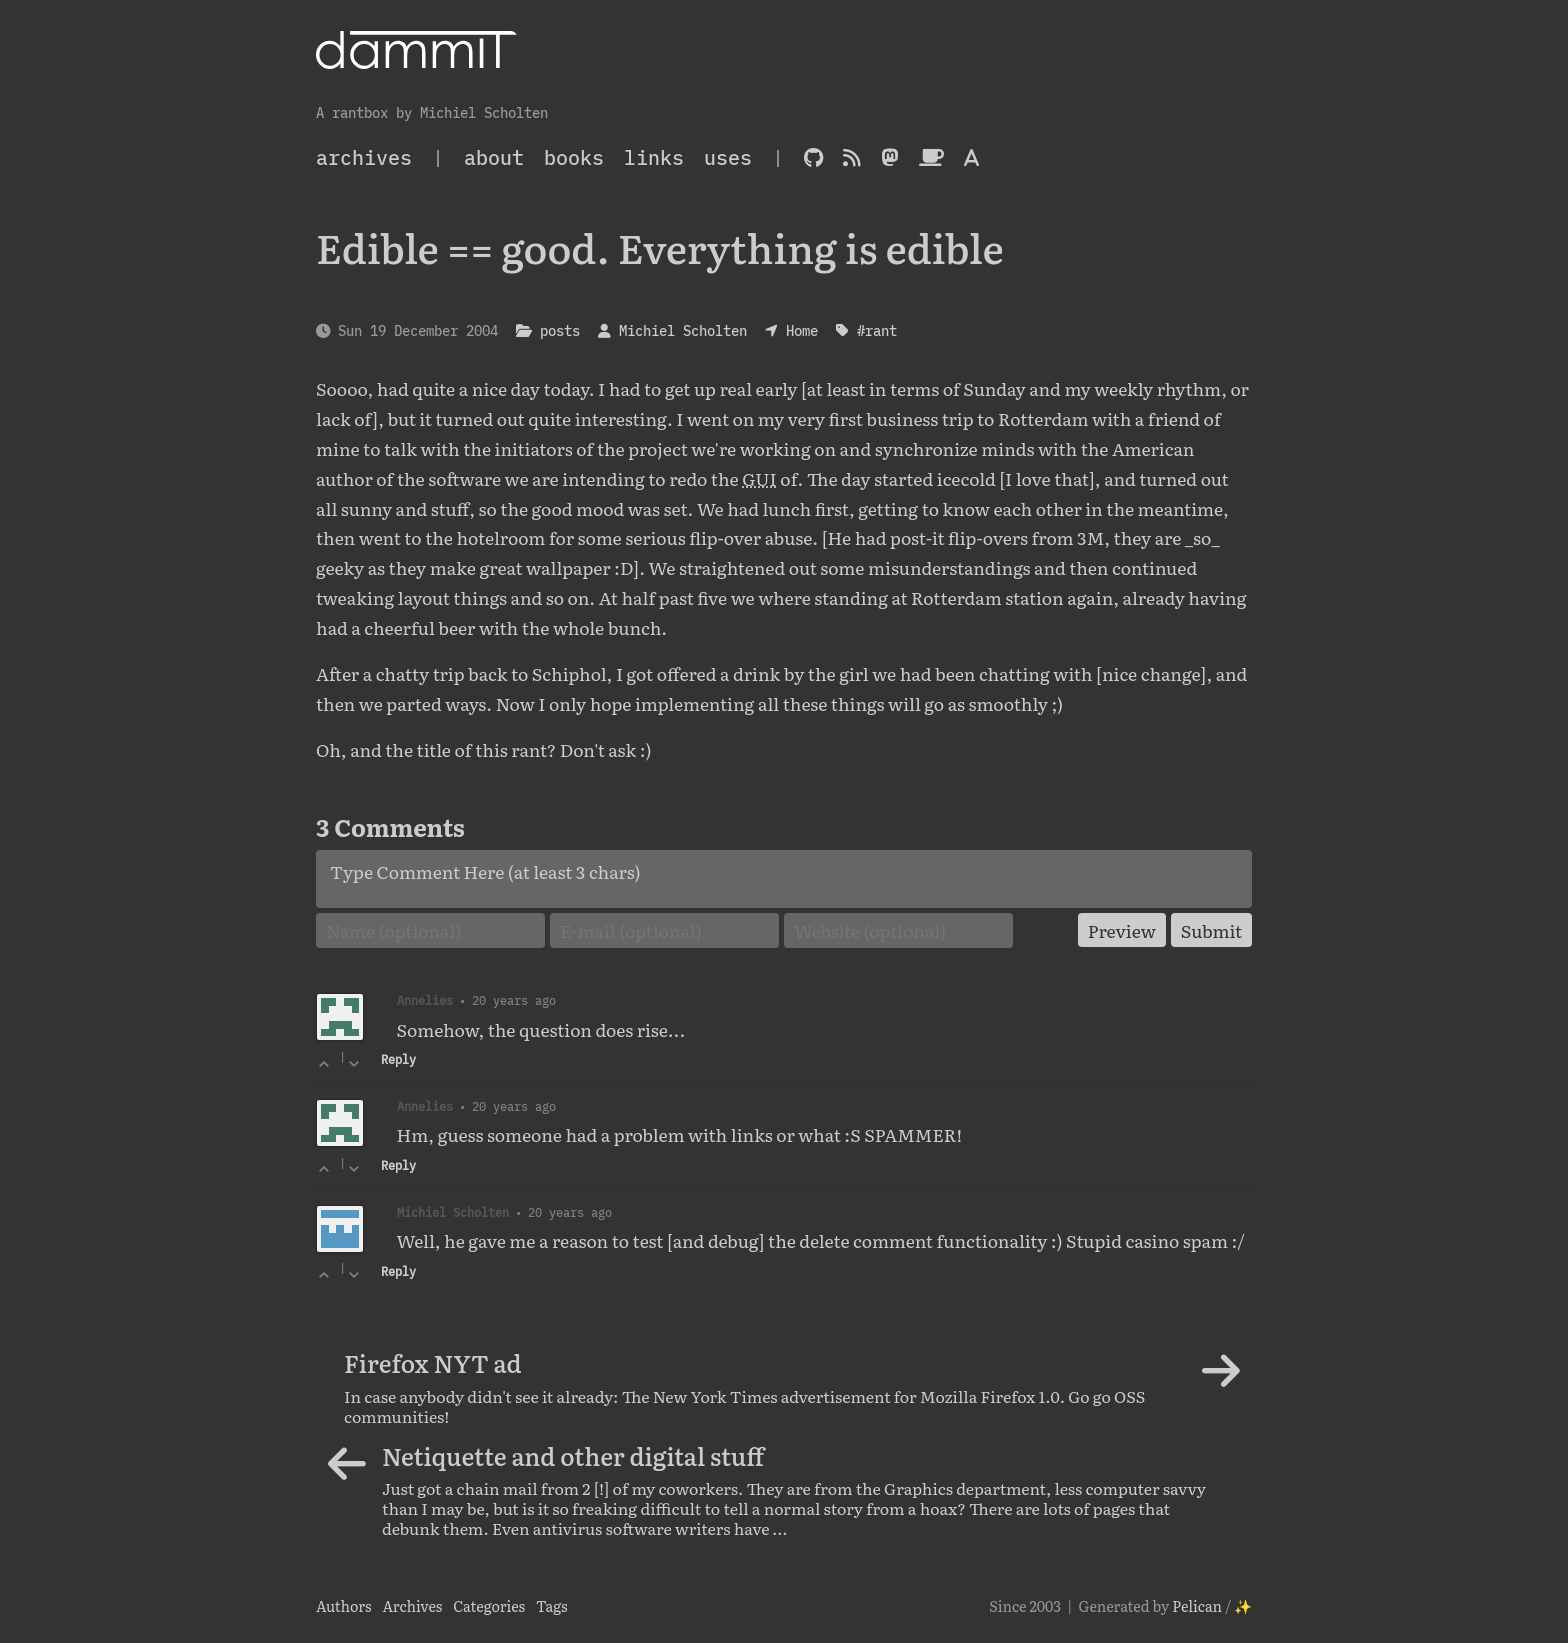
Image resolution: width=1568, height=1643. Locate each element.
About (494, 157)
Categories (489, 1605)
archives (364, 157)
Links (654, 157)
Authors (344, 1605)
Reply (398, 1059)
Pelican (1197, 1605)
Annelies (425, 1106)
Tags (552, 1605)
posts (560, 330)
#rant (877, 330)
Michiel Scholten (683, 330)
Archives (412, 1605)
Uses (728, 157)
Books (574, 157)
